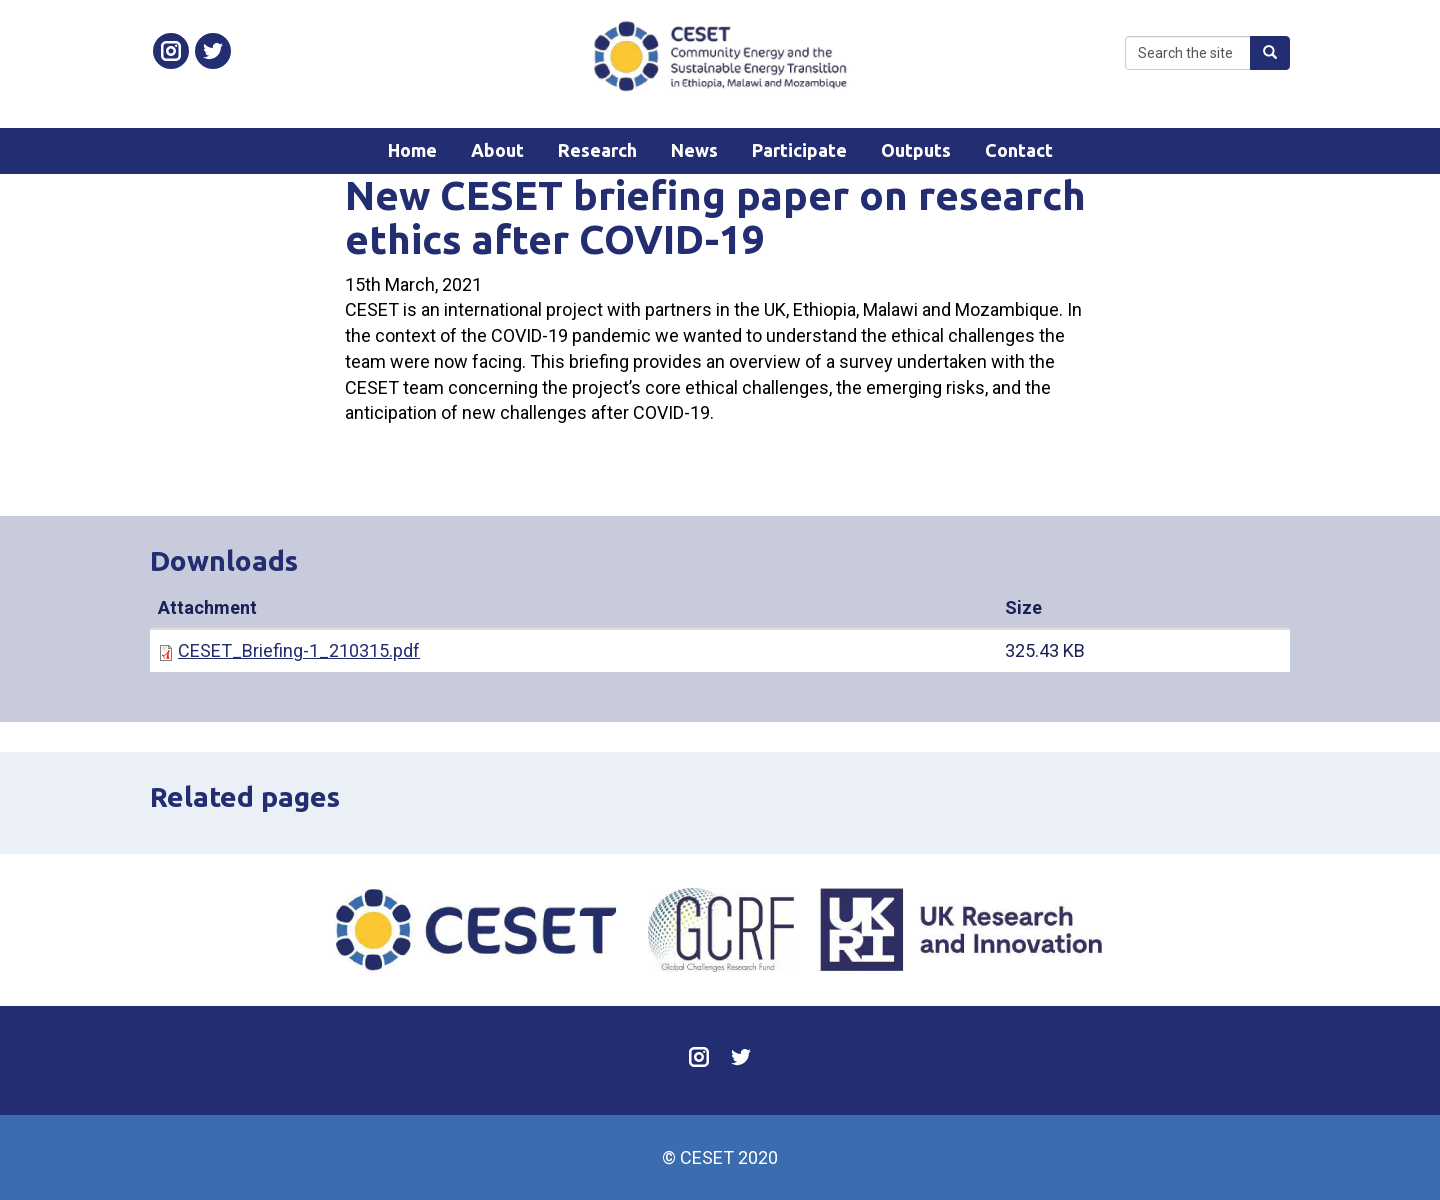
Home (412, 150)
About (497, 150)
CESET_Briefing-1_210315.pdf (299, 650)
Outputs (916, 150)
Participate (799, 150)
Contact (1019, 150)
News (694, 150)
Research (597, 150)
